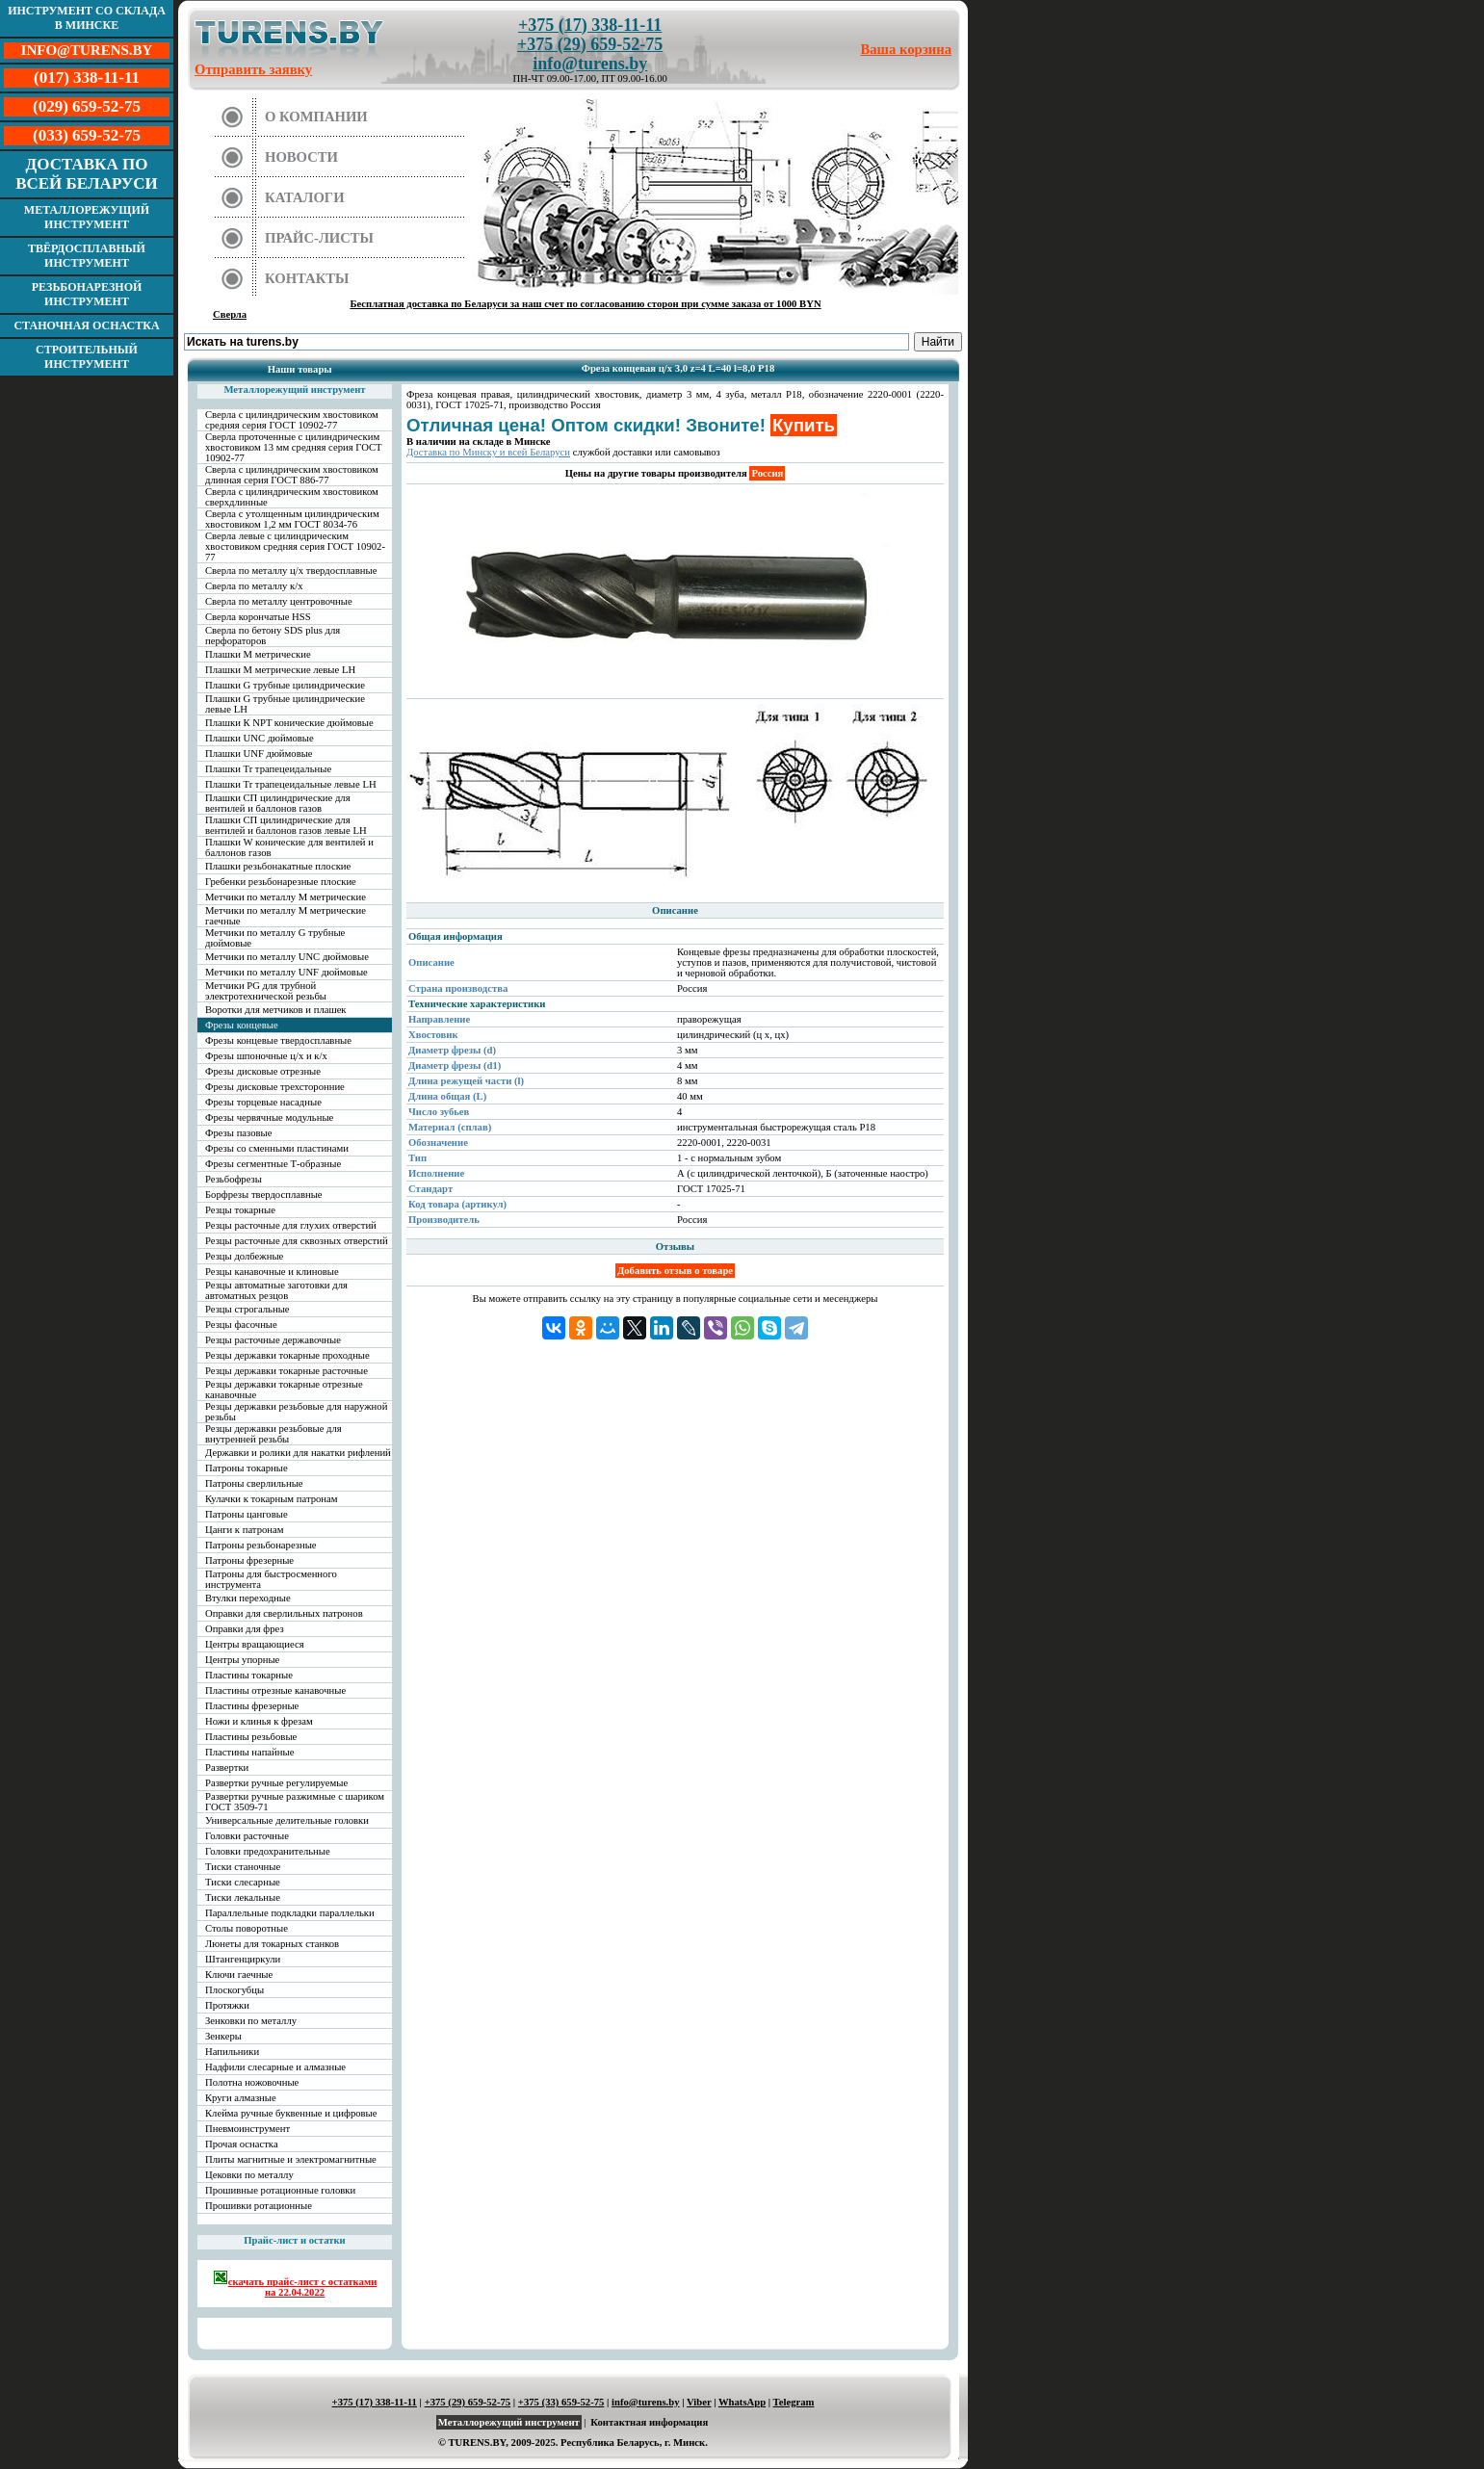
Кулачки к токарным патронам (271, 1499)
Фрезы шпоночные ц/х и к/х (266, 1056)
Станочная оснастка (86, 325)
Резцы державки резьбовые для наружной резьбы (296, 1411)
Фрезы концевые (241, 1025)
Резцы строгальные (247, 1309)
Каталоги (305, 197)
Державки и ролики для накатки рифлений (298, 1452)
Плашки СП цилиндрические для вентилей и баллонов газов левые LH (286, 825)
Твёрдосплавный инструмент (86, 256)
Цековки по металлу (249, 2175)
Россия (767, 473)
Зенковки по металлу (251, 2020)
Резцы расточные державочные (273, 1340)
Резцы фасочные (241, 1324)
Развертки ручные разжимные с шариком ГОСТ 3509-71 (294, 1801)
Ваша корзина (906, 49)
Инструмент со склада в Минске (87, 18)
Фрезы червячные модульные (269, 1117)
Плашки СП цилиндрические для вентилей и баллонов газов (278, 803)
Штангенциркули (242, 1959)
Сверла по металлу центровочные (278, 601)
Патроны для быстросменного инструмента (271, 1579)
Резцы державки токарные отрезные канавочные (284, 1389)
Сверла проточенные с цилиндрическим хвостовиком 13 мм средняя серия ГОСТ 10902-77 (293, 447)
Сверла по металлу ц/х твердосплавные (291, 570)
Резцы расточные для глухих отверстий (291, 1225)
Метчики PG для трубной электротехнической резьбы (265, 990)
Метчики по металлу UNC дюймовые (287, 956)
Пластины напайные (249, 1752)
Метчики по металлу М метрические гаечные (285, 915)
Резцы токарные (240, 1210)
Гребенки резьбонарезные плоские (280, 881)
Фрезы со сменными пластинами (277, 1148)
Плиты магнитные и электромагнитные (291, 2159)
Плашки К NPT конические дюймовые (289, 722)
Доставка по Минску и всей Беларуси (488, 452)
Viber (699, 2402)
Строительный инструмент (87, 357)
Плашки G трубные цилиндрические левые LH (285, 704)
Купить (803, 425)
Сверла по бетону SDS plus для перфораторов (272, 635)
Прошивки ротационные (258, 2205)
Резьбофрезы (233, 1179)
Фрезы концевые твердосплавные (278, 1040)
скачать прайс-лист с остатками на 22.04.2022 (295, 2284)
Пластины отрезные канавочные (275, 1690)
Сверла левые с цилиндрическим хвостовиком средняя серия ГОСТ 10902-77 (295, 546)
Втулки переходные (248, 1598)
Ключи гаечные (239, 1974)
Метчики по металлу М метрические (285, 897)
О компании (316, 116)
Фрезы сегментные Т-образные (273, 1163)
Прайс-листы (319, 238)
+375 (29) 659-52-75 (590, 44)
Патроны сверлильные (254, 1483)
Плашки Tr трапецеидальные (268, 769)
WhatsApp (742, 2402)
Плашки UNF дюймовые (259, 753)
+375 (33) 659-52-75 (561, 2402)
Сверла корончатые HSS (258, 616)
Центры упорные (242, 1659)
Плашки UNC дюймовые (259, 738)
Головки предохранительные (267, 1851)
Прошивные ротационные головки (280, 2190)
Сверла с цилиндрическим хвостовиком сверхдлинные (291, 496)
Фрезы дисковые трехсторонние (275, 1086)
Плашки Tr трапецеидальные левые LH (291, 784)
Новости (301, 157)
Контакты (307, 278)
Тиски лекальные (242, 1897)
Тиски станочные (242, 1866)
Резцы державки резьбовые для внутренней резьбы (273, 1433)
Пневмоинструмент (247, 2128)
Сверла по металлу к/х (254, 586)
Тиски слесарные (242, 1882)
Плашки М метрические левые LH (280, 669)
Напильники (232, 2051)
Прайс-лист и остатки (295, 2240)
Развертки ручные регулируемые (276, 1783)
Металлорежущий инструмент (86, 217)
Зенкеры (223, 2036)
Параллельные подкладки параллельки (290, 1913)
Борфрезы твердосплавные (264, 1194)
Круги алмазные (240, 2097)
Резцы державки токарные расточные (286, 1370)
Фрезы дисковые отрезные (263, 1071)
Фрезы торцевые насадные (263, 1102)
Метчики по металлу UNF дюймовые (286, 972)
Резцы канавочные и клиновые (272, 1271)
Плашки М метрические (258, 654)
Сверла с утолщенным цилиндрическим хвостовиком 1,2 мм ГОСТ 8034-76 (292, 519)
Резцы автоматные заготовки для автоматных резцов (276, 1290)
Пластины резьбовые (251, 1736)
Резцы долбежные (244, 1256)
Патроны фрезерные (249, 1560)
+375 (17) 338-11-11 (590, 25)
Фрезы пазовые (238, 1133)
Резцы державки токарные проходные (287, 1355)
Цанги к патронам (244, 1529)
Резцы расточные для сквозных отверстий (296, 1240)
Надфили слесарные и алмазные (275, 2067)
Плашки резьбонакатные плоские (278, 866)
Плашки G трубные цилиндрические (285, 685)
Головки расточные (247, 1836)
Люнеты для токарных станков (272, 1943)
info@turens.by (590, 63)
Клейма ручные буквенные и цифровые (291, 2113)
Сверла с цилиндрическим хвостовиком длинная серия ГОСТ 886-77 (291, 474)
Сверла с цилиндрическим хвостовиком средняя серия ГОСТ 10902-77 (291, 419)
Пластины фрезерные (252, 1706)
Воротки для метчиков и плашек (276, 1009)
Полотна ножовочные (252, 2082)
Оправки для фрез (244, 1629)
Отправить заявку (253, 69)
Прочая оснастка (241, 2144)
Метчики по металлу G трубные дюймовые (275, 938)
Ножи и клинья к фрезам (259, 1721)
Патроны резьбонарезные (261, 1545)
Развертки (226, 1767)
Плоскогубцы (234, 1990)
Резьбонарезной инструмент (87, 294)
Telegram (794, 2402)
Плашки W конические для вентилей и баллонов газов (289, 847)
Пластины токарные (249, 1675)
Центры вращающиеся (254, 1644)
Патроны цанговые (246, 1514)
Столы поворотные (246, 1928)
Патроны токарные (246, 1468)
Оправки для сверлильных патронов (284, 1613)
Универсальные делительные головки (287, 1820)
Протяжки (227, 2005)
